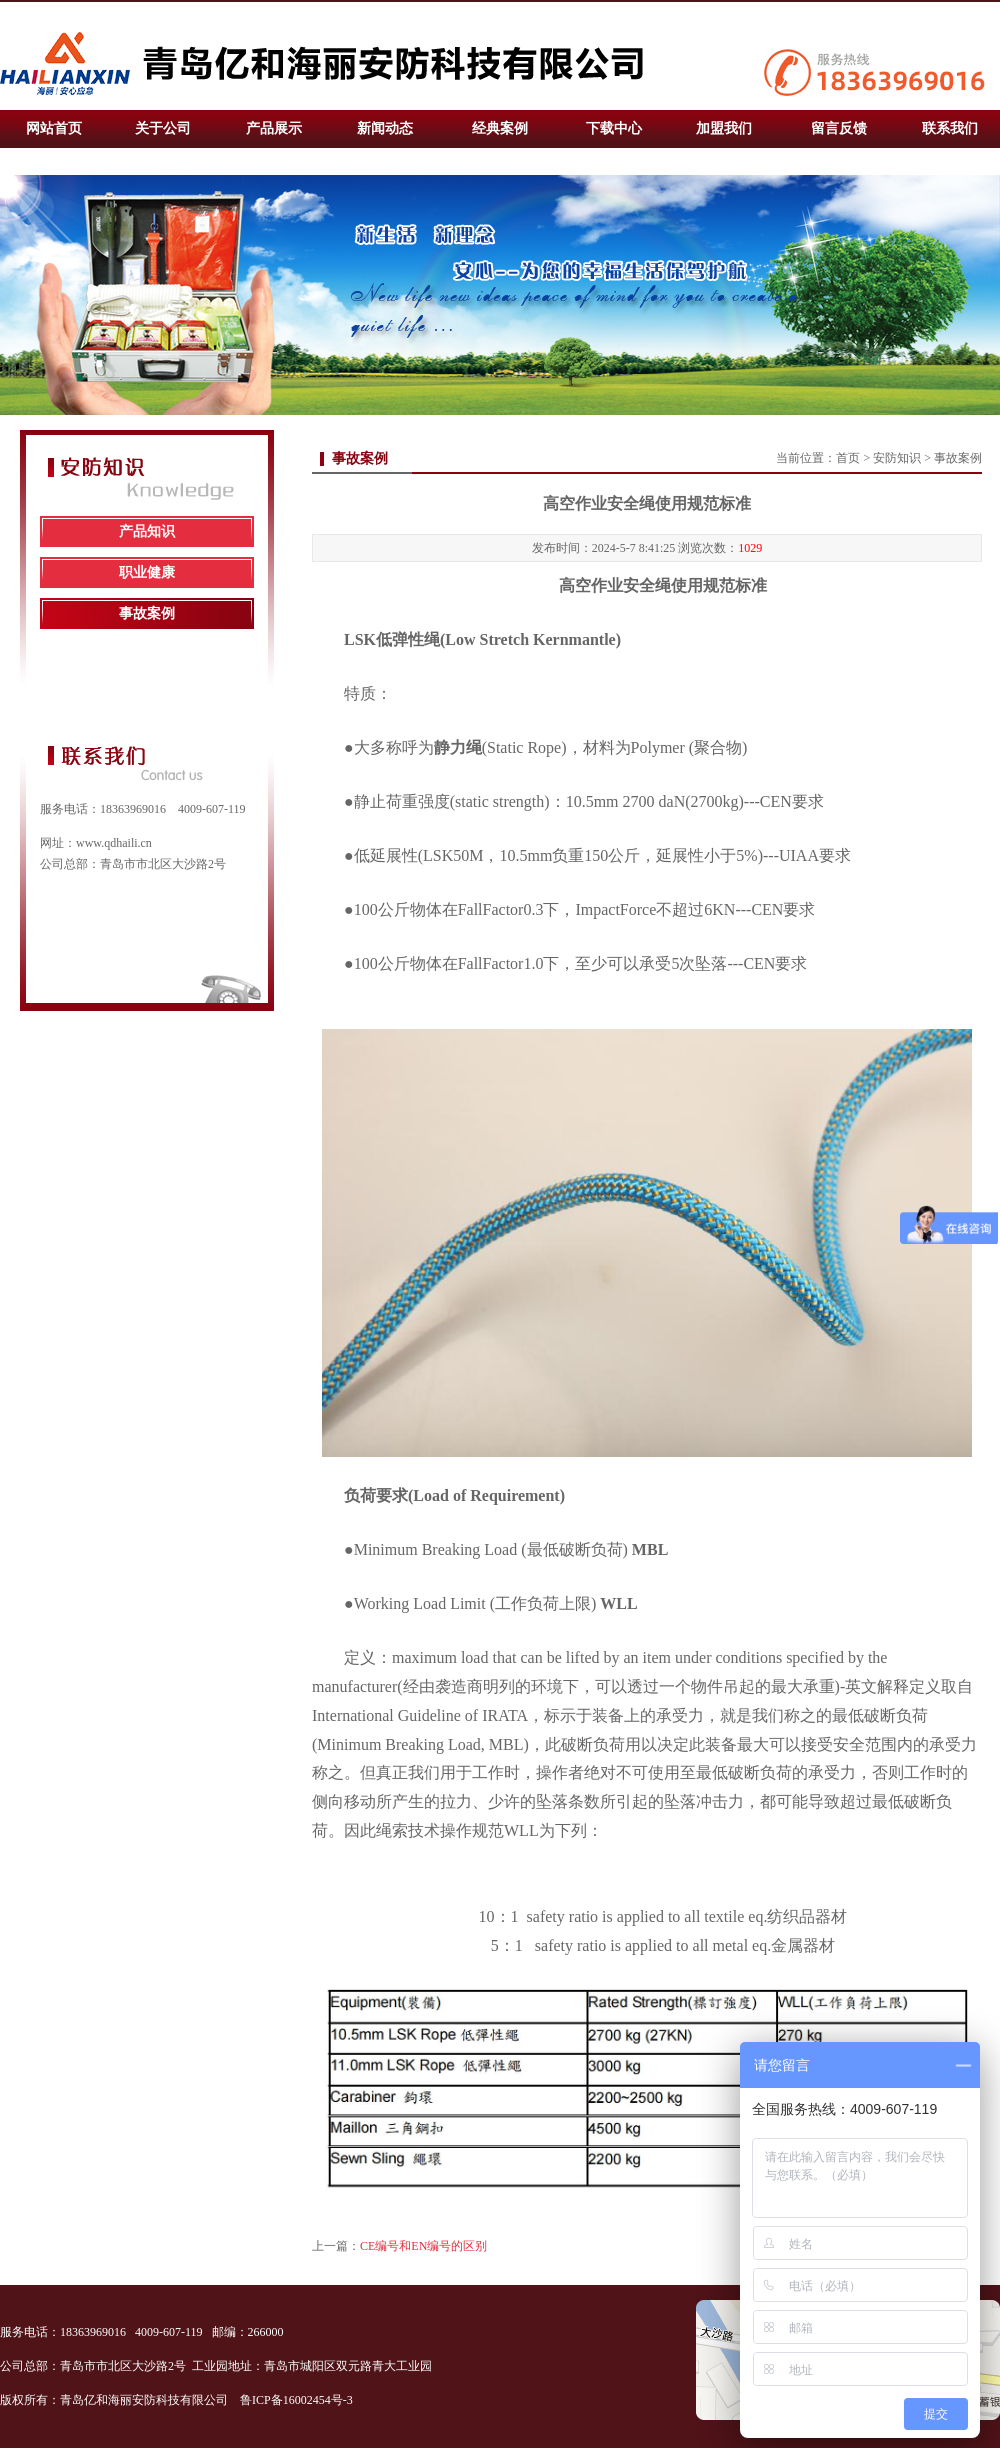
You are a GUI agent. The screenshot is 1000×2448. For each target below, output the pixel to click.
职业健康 (147, 572)
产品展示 (274, 128)
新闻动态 (385, 128)
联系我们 (950, 128)
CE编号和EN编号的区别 (423, 2246)
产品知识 (147, 531)
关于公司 (163, 128)
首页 (848, 458)
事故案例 (147, 613)
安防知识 (897, 458)
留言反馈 (839, 128)
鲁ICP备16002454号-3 (298, 2400)
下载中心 (614, 128)
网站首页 (54, 128)
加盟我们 (724, 128)
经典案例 (500, 128)
